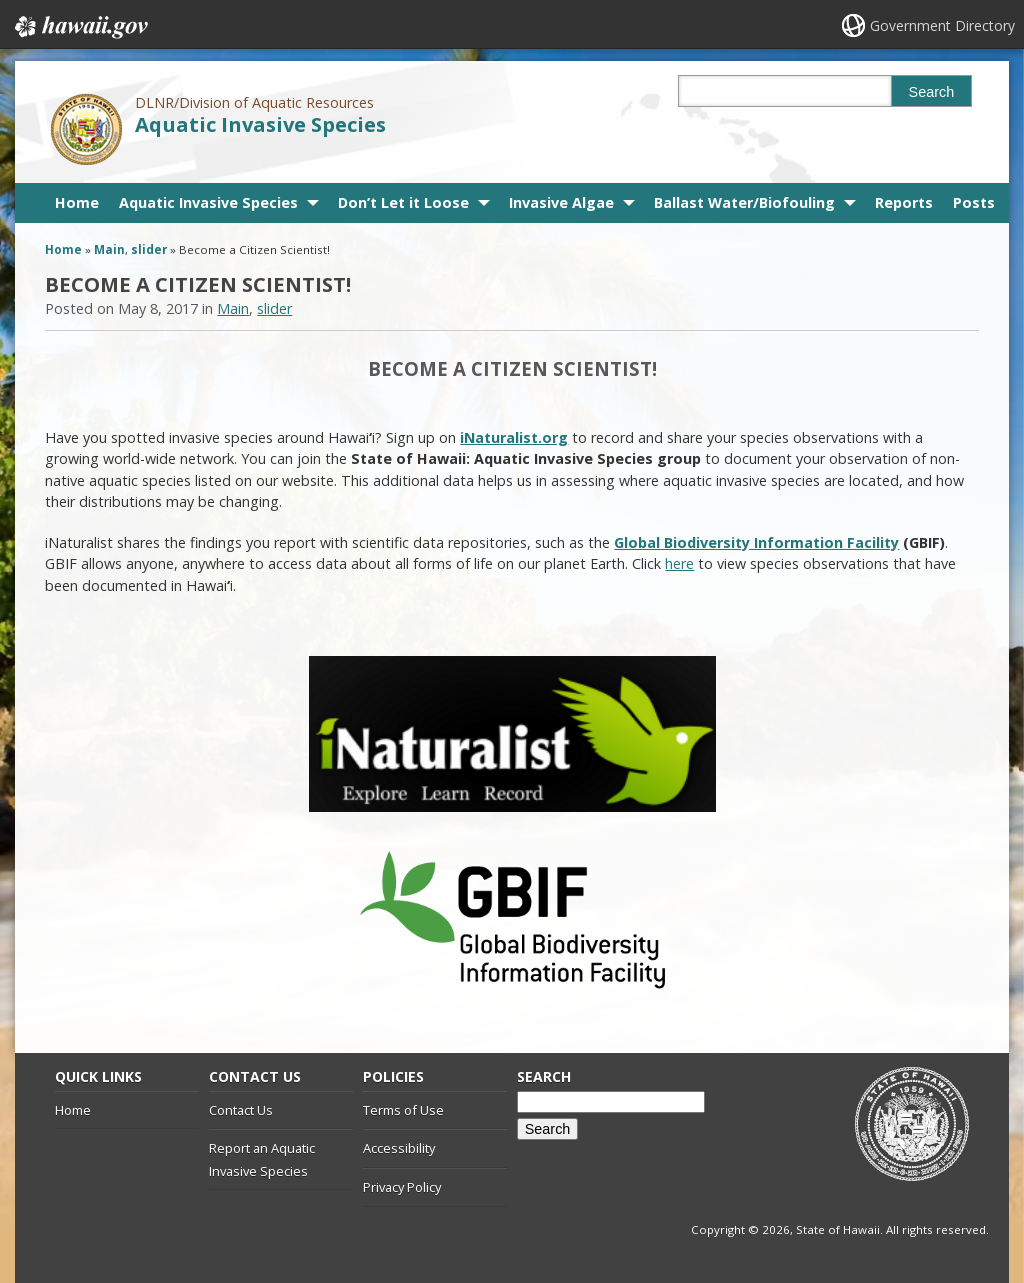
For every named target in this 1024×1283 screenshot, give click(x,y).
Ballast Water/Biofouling (744, 202)
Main (109, 249)
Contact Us (241, 1110)
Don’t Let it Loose (403, 202)
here (679, 563)
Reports (904, 202)
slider (149, 249)
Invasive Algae (561, 202)
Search (932, 92)
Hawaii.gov (79, 27)
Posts (974, 202)
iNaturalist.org (514, 437)
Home (77, 202)
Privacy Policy (402, 1187)
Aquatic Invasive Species (260, 124)
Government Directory (942, 25)
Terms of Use (403, 1110)
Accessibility (399, 1148)
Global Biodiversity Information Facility (756, 542)
